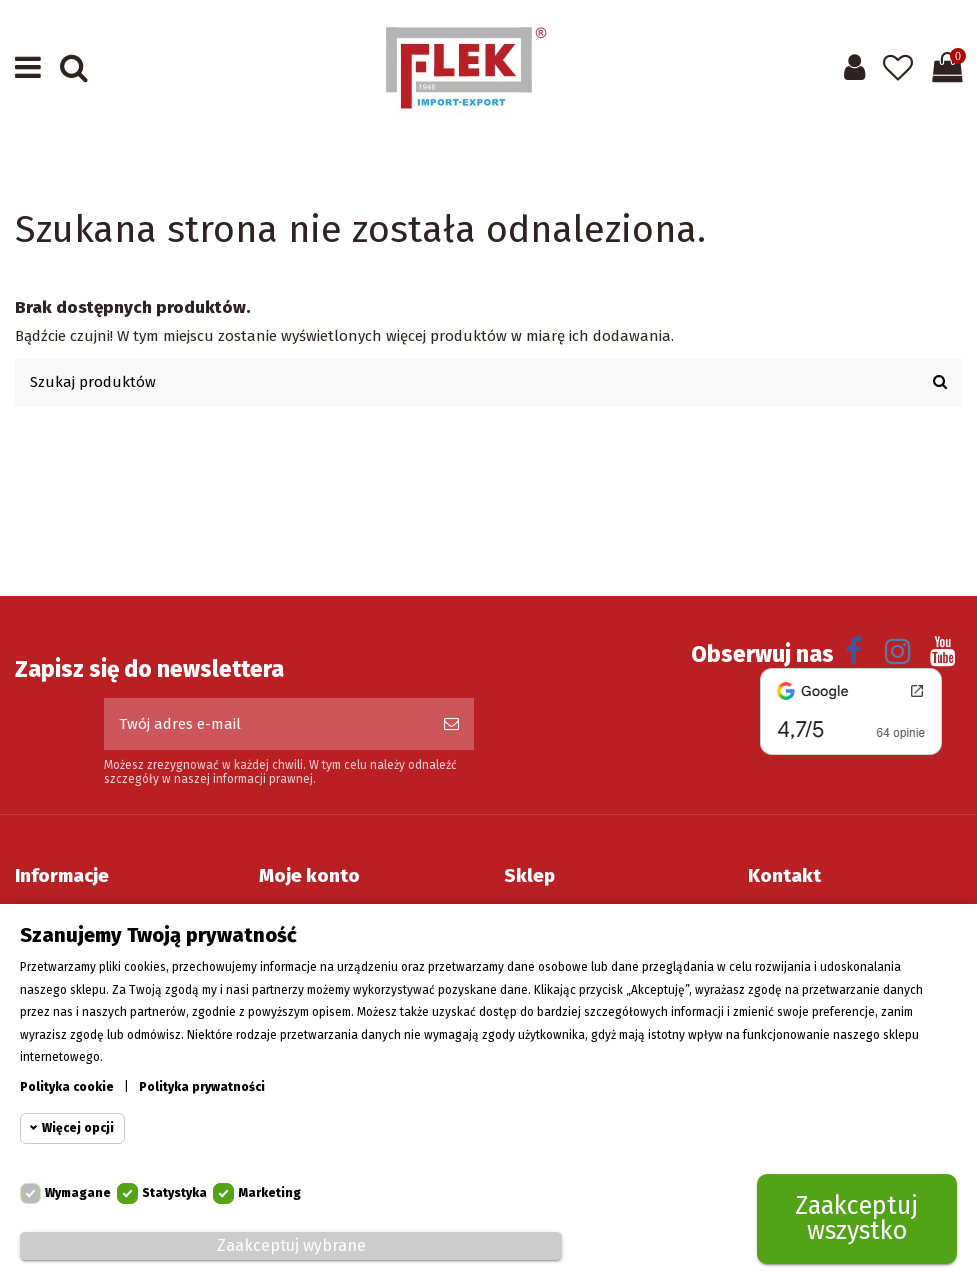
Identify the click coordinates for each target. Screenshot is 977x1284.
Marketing (269, 1194)
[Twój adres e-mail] (266, 724)
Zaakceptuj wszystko (856, 1219)
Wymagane (78, 1194)
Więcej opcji (78, 1129)
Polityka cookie (67, 1087)
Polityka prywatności (202, 1087)
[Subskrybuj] (451, 724)
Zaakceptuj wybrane (291, 1245)
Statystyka (174, 1194)
